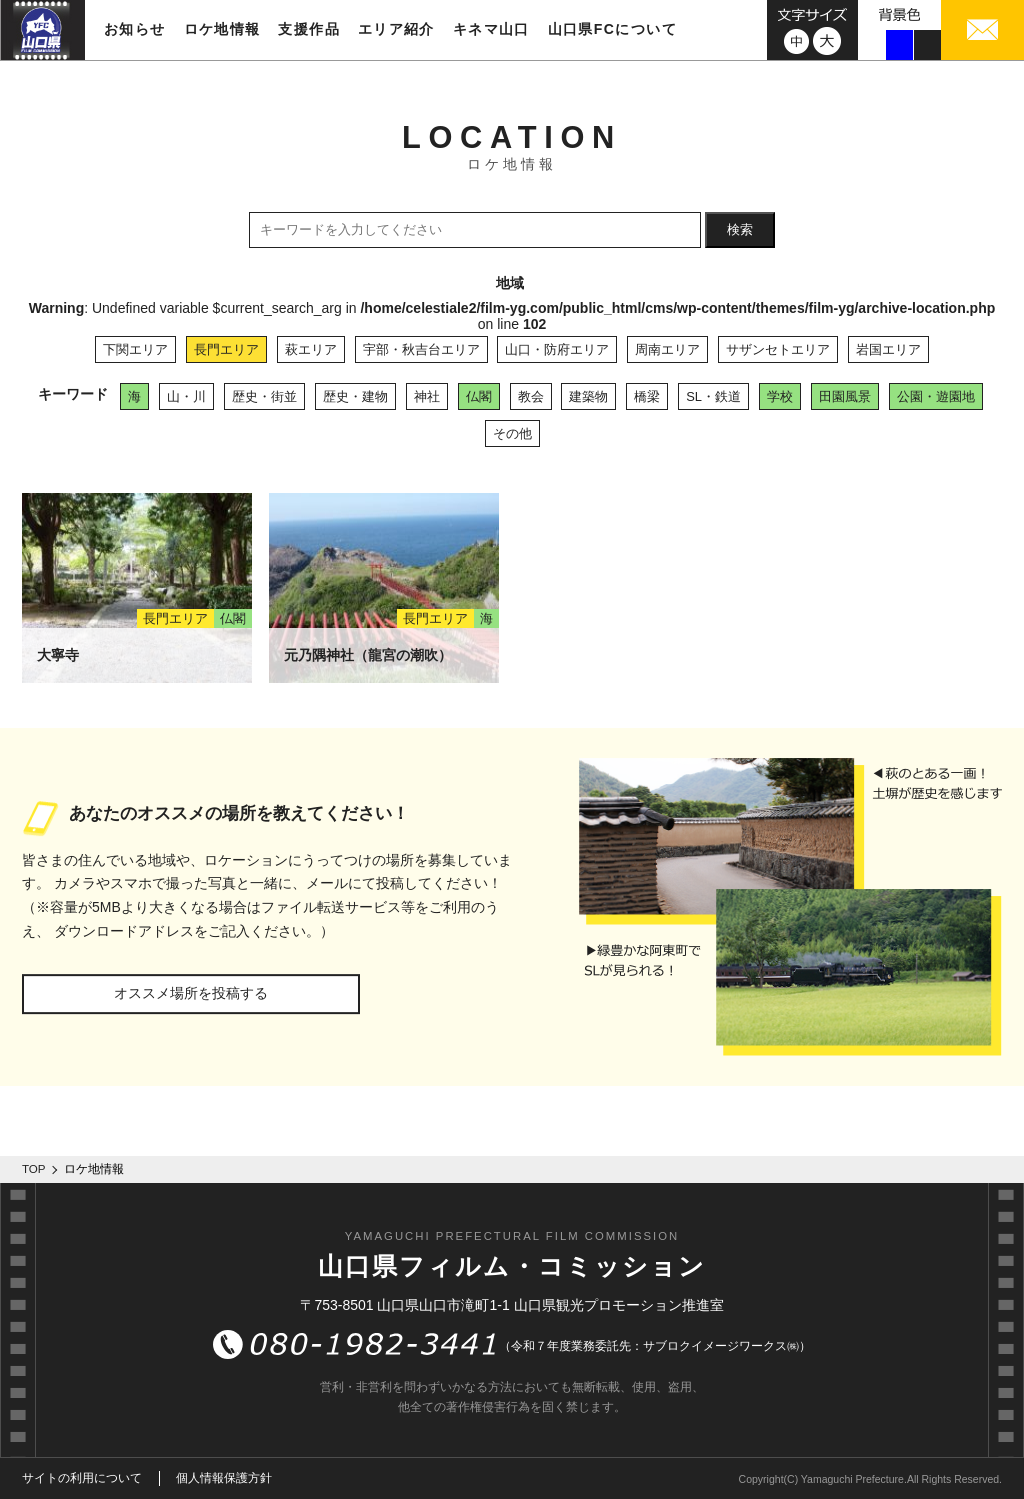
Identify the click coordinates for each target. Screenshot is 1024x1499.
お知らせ (135, 29)
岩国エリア (888, 349)
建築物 (588, 396)
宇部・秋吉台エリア (421, 349)
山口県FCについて (612, 29)
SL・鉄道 (713, 396)
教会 (531, 396)
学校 (780, 396)
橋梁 (647, 396)
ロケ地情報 (222, 29)
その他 (512, 433)
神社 (427, 396)
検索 (740, 229)
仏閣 (479, 396)
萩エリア (311, 349)
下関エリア (135, 349)
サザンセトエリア (778, 349)
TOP (34, 1169)
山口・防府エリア (557, 349)
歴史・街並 (264, 396)
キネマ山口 (491, 29)
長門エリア (226, 349)
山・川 (186, 396)
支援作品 (309, 29)
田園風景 (845, 396)
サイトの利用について (82, 1478)
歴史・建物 (355, 396)
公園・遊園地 (936, 396)
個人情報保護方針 (224, 1478)
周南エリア (667, 349)
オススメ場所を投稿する (191, 993)
